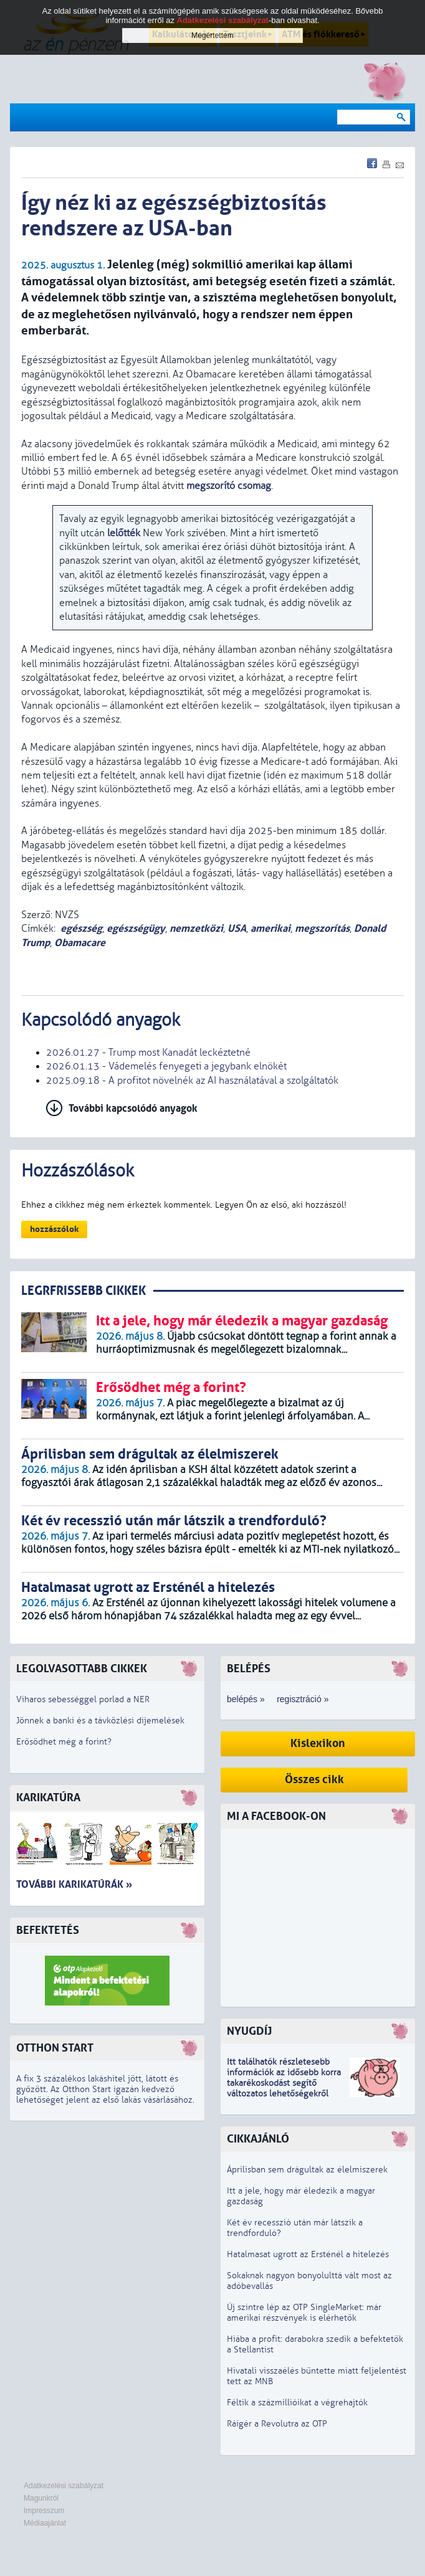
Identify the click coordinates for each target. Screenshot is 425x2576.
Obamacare (79, 943)
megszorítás (322, 928)
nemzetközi (196, 928)
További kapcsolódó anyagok (133, 1108)
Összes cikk (314, 1779)
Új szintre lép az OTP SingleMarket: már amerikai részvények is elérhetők (304, 2312)
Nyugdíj (249, 2031)
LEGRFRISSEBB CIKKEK (83, 1291)
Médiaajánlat (45, 2523)
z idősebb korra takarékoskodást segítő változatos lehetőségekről (284, 2083)
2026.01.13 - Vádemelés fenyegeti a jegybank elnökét (166, 1066)
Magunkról (41, 2498)
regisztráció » (302, 1699)
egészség (81, 928)
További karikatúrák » (74, 1884)
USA (236, 928)
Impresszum (44, 2510)
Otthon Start (54, 2048)
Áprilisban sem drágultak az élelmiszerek (307, 2169)
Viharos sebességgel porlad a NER (83, 1699)
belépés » (246, 1699)
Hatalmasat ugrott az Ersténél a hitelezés (308, 2254)
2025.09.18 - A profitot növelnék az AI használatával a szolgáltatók (192, 1080)
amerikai (270, 928)
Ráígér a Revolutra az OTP (277, 2423)
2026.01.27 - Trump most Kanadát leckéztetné (148, 1052)
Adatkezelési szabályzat (63, 2485)
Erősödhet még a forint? (64, 1741)
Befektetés (47, 1930)
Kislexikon (317, 1743)
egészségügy (136, 928)
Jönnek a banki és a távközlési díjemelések (100, 1720)
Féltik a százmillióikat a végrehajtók (297, 2402)
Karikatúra (48, 1797)
